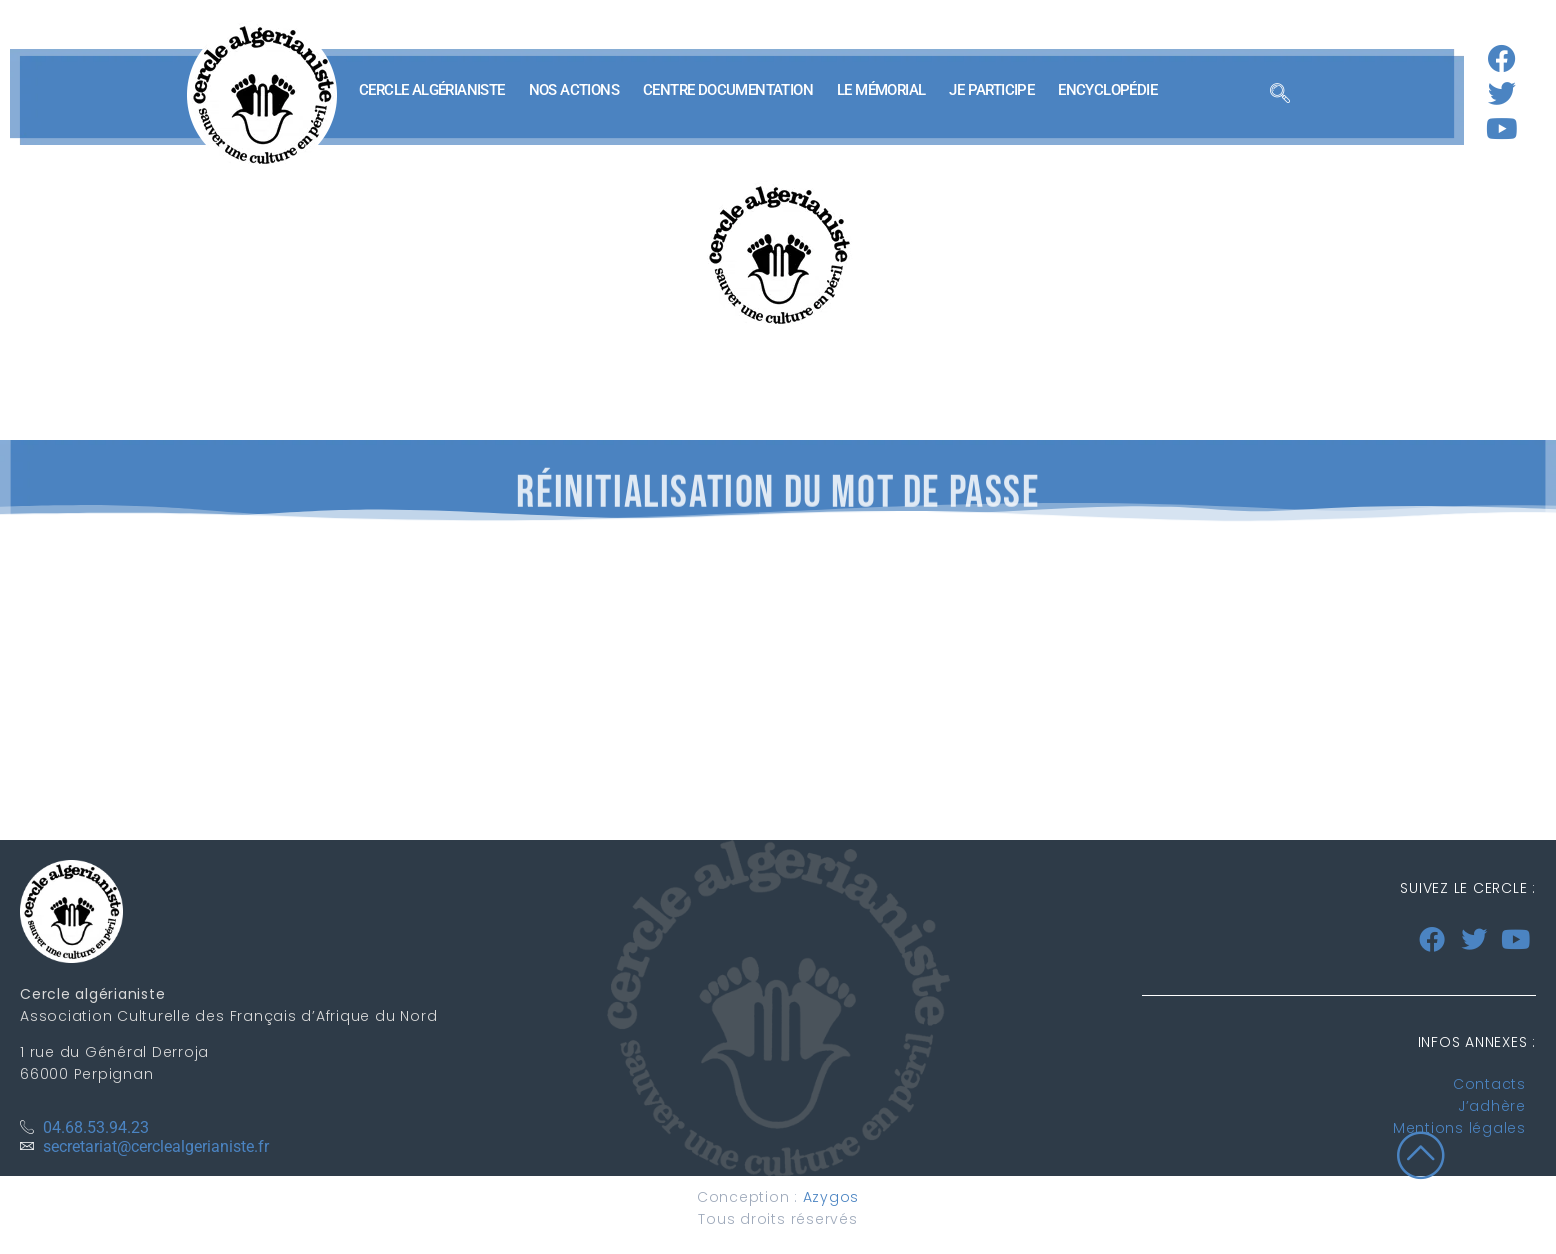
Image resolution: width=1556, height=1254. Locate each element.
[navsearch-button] (1280, 95)
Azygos (831, 1197)
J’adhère (1492, 1106)
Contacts (1489, 1084)
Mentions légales (1459, 1128)
